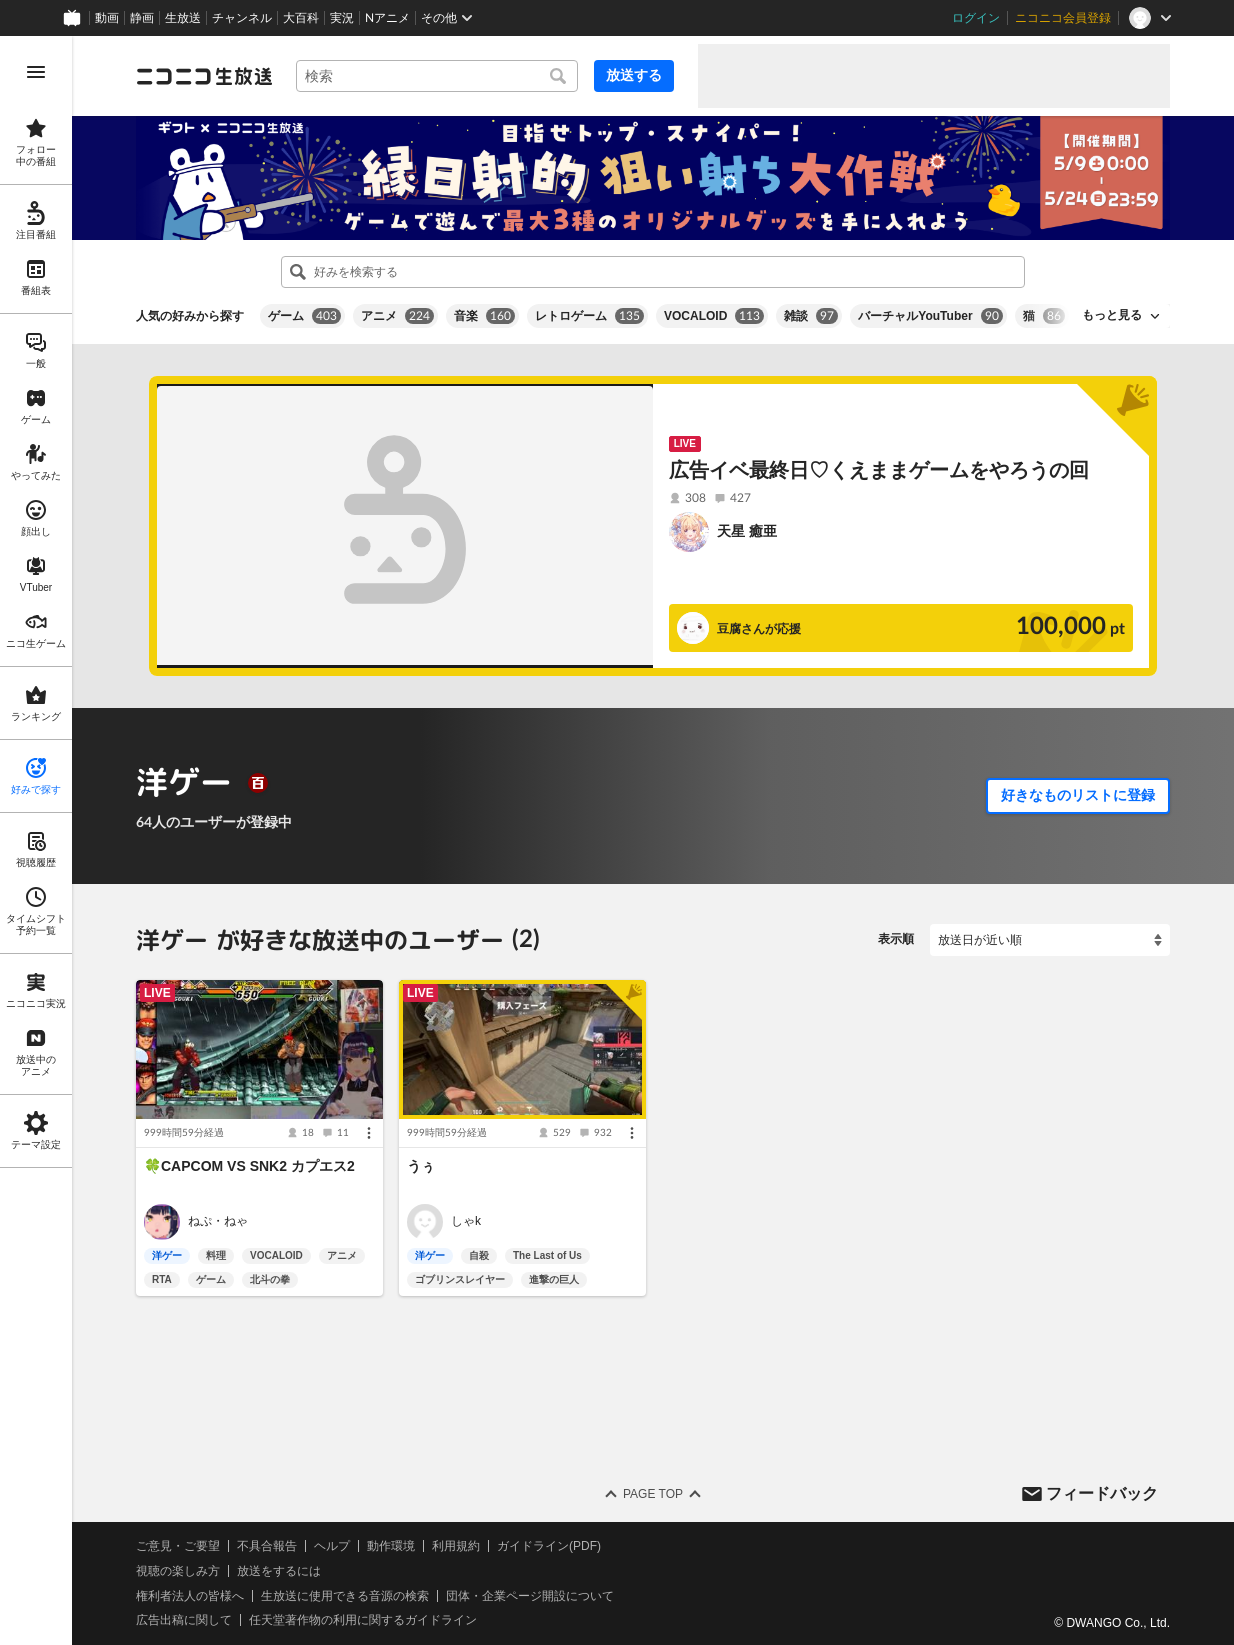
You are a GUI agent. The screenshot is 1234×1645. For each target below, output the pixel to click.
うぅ (421, 1166)
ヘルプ (332, 1546)
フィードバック (1102, 1492)
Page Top (653, 1494)
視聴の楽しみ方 (178, 1570)
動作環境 (391, 1546)
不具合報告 (267, 1546)
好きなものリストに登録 (1078, 795)
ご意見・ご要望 (178, 1546)
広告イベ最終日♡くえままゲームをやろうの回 (879, 470)
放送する (634, 75)
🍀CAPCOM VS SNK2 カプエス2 (249, 1166)
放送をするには (279, 1570)
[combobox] (437, 76)
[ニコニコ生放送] (204, 76)
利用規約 (456, 1546)
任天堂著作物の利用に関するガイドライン (363, 1620)
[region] (36, 840)
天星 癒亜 (747, 531)
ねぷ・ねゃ (218, 1221)
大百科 (301, 18)
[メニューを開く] (36, 72)
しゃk (466, 1221)
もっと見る (1112, 315)
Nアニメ (387, 18)
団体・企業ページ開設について (530, 1595)
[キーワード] (437, 76)
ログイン (976, 18)
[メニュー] (369, 1133)
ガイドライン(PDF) (549, 1546)
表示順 (896, 939)
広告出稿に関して (184, 1620)
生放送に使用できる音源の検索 (345, 1595)
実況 (342, 18)
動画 (107, 18)
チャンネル (242, 18)
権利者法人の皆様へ (190, 1595)
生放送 (183, 18)
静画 (142, 18)
